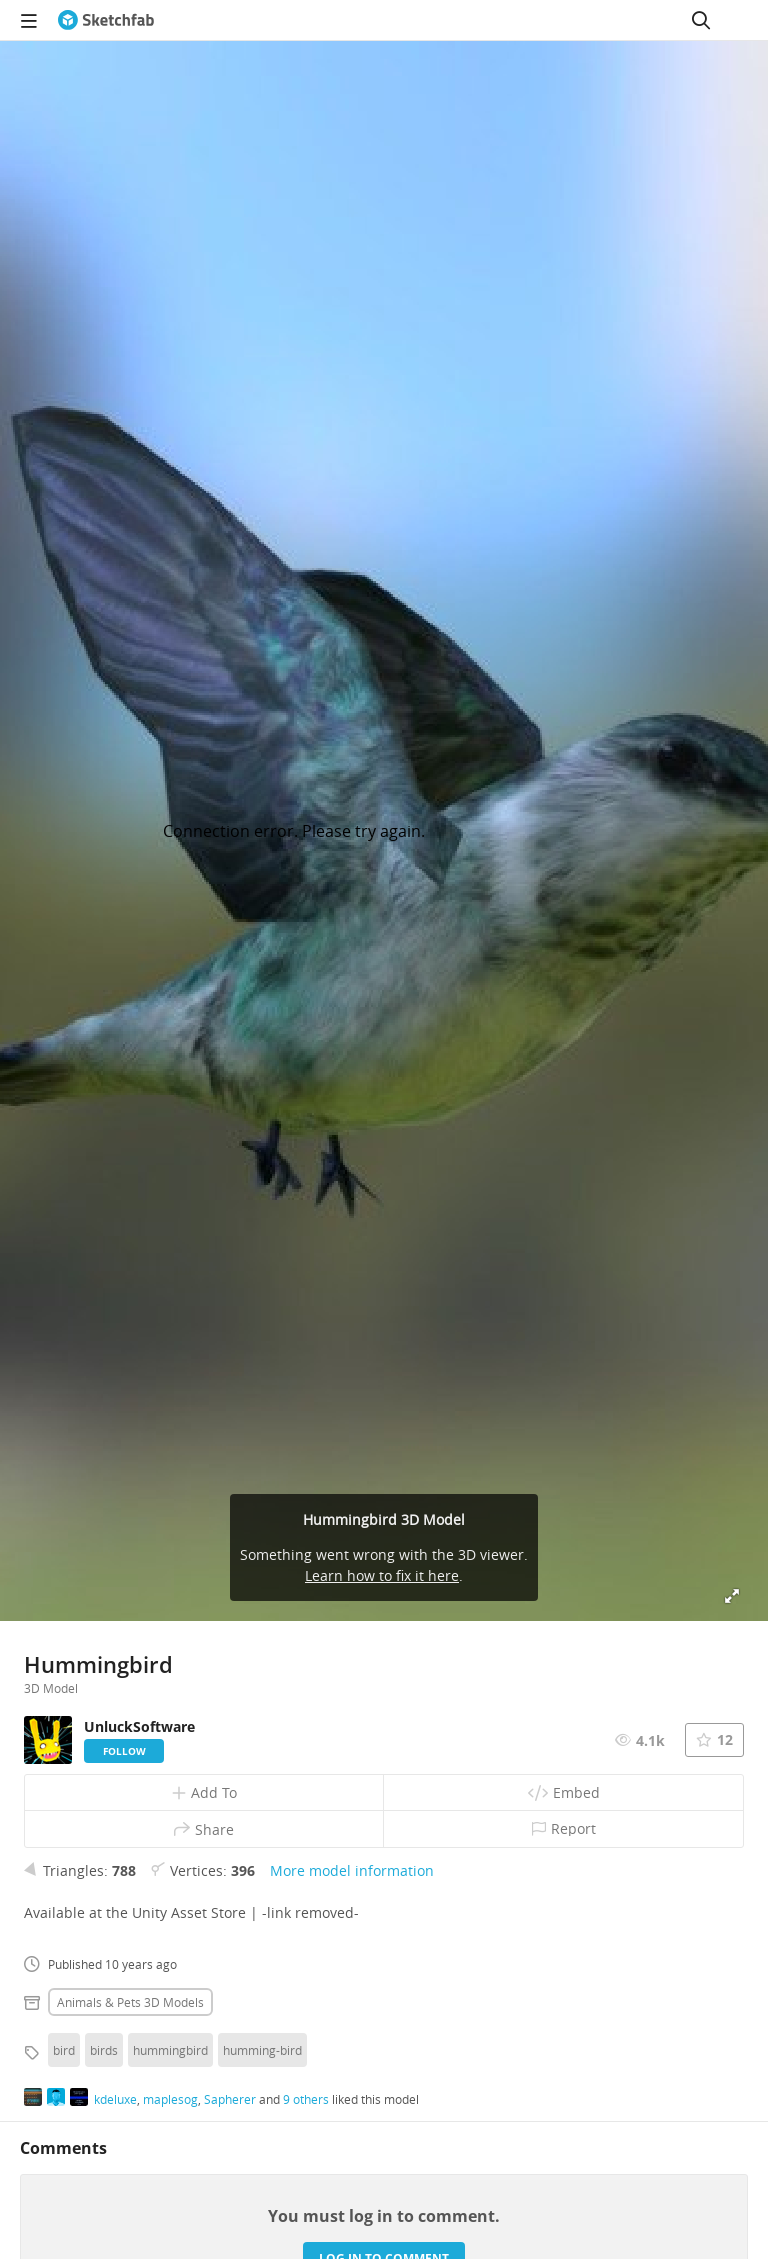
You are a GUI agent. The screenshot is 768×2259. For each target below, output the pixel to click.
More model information (352, 1870)
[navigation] (29, 20)
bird (64, 2050)
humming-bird (262, 2050)
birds (104, 2050)
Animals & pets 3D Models (130, 2002)
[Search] (701, 20)
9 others (306, 2099)
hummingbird (170, 2050)
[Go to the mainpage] (106, 20)
